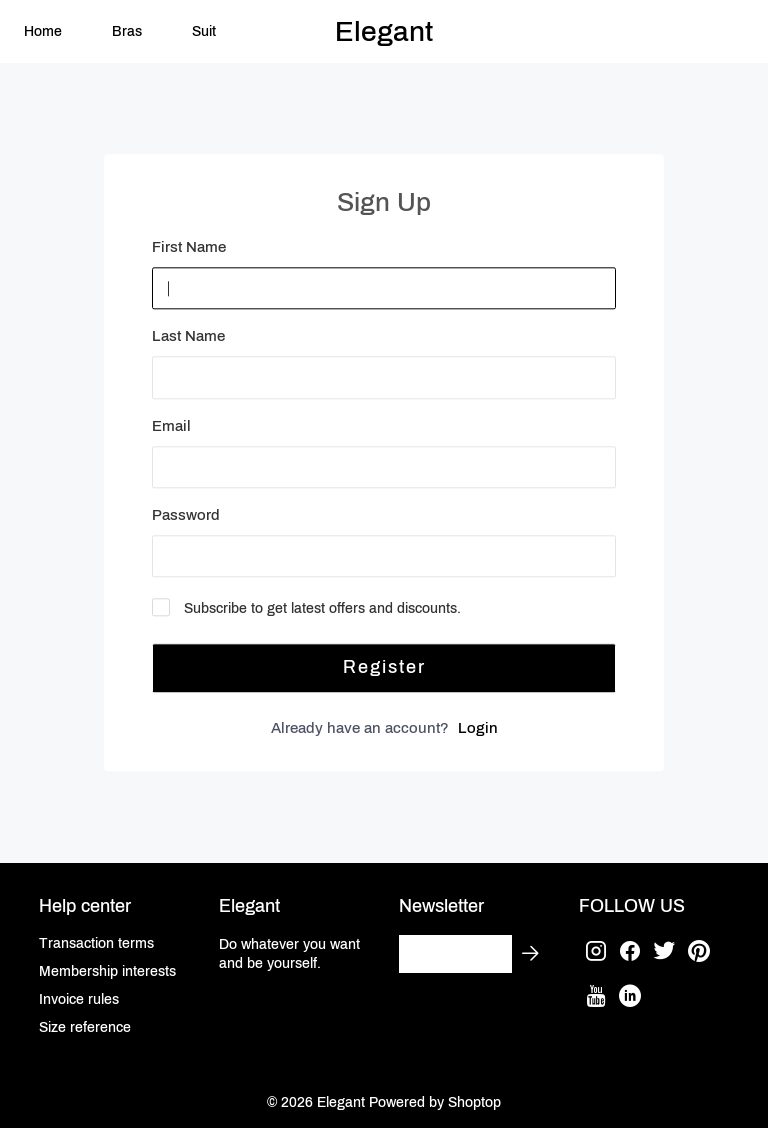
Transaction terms (96, 943)
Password (186, 515)
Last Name (188, 337)
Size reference (85, 1027)
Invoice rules (79, 999)
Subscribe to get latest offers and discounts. (322, 608)
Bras (127, 31)
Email (171, 426)
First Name (189, 248)
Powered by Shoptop (435, 1102)
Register (384, 667)
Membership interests (107, 971)
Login (478, 728)
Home (43, 31)
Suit (204, 31)
